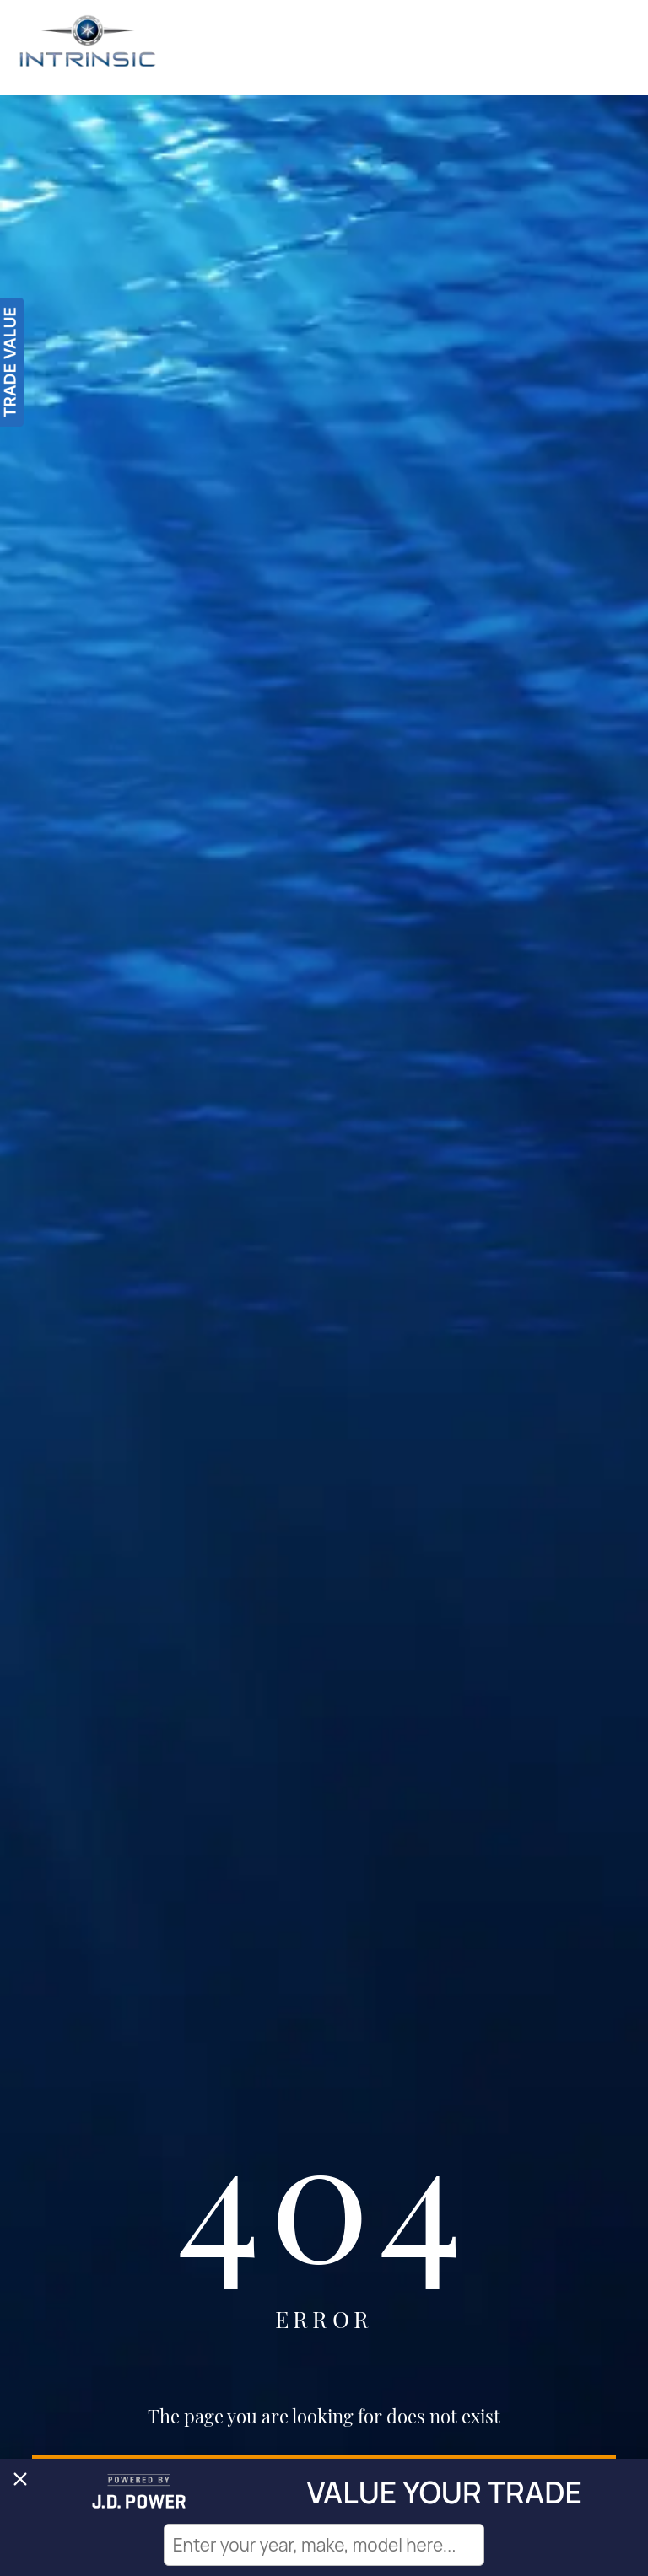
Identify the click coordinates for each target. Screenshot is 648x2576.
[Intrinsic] (88, 47)
